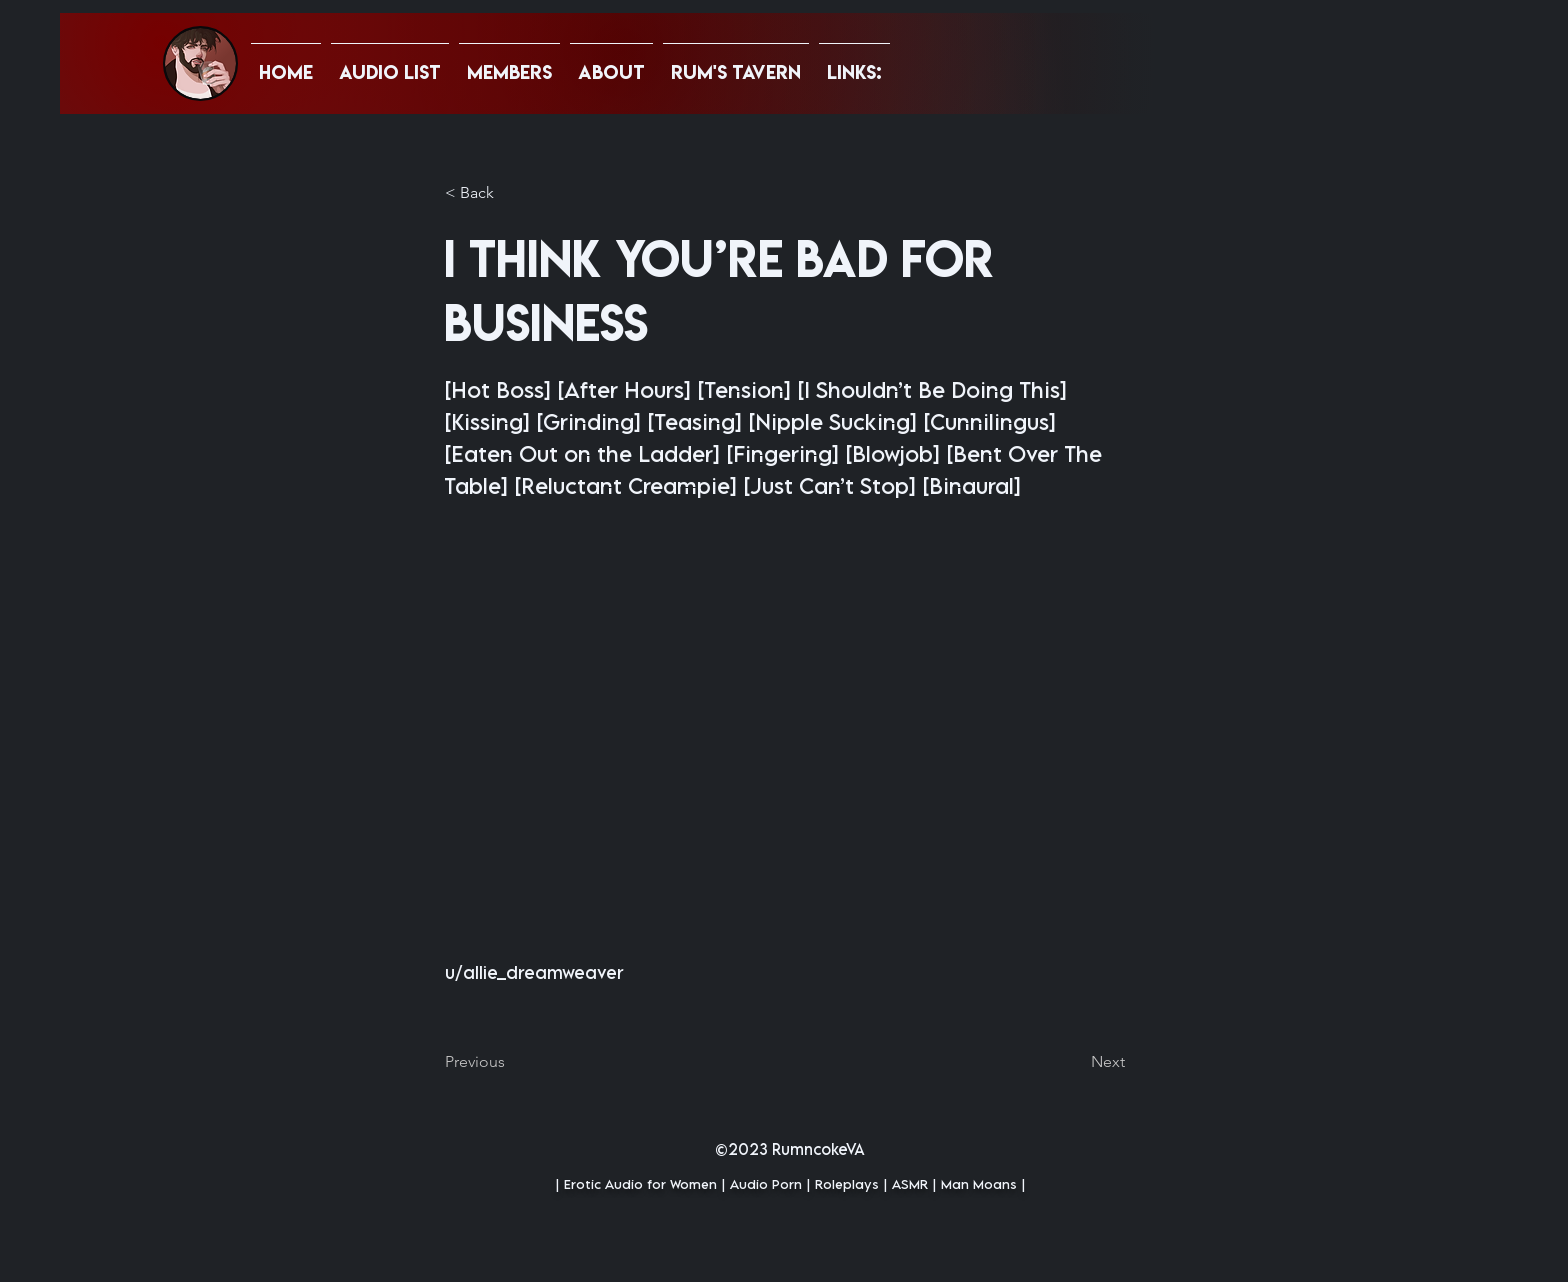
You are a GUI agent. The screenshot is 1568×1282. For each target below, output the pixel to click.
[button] (854, 63)
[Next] (1075, 1062)
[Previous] (511, 1062)
